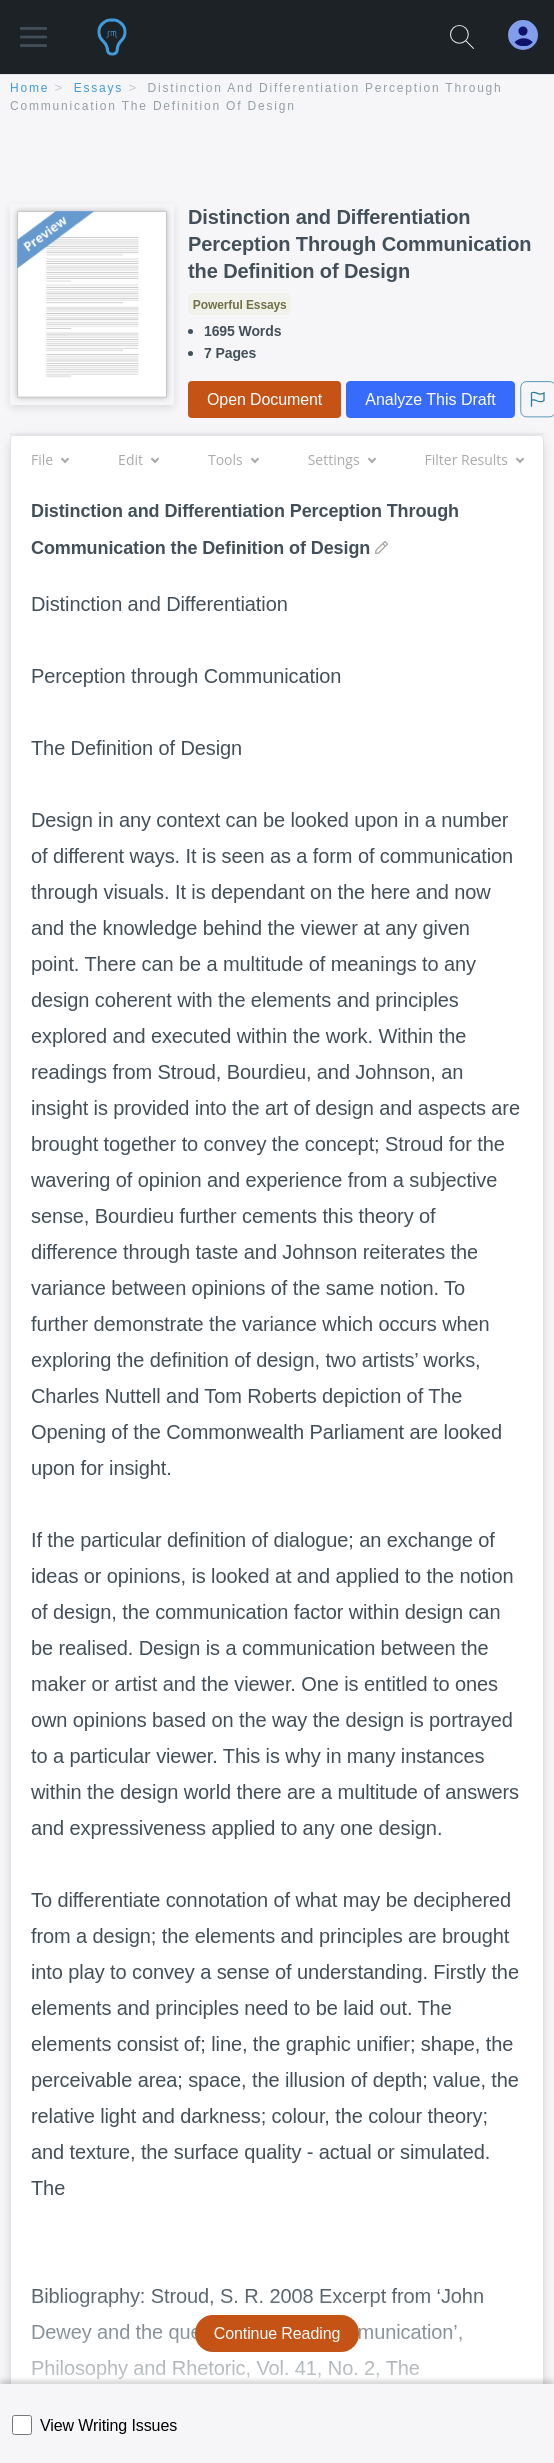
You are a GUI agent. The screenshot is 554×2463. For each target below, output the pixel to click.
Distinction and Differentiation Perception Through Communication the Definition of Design (359, 244)
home (29, 88)
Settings (341, 459)
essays (98, 88)
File (49, 459)
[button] (33, 27)
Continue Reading (277, 2333)
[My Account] (531, 35)
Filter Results (474, 459)
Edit (138, 459)
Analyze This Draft (430, 399)
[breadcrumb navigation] (277, 98)
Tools (233, 459)
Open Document (264, 399)
